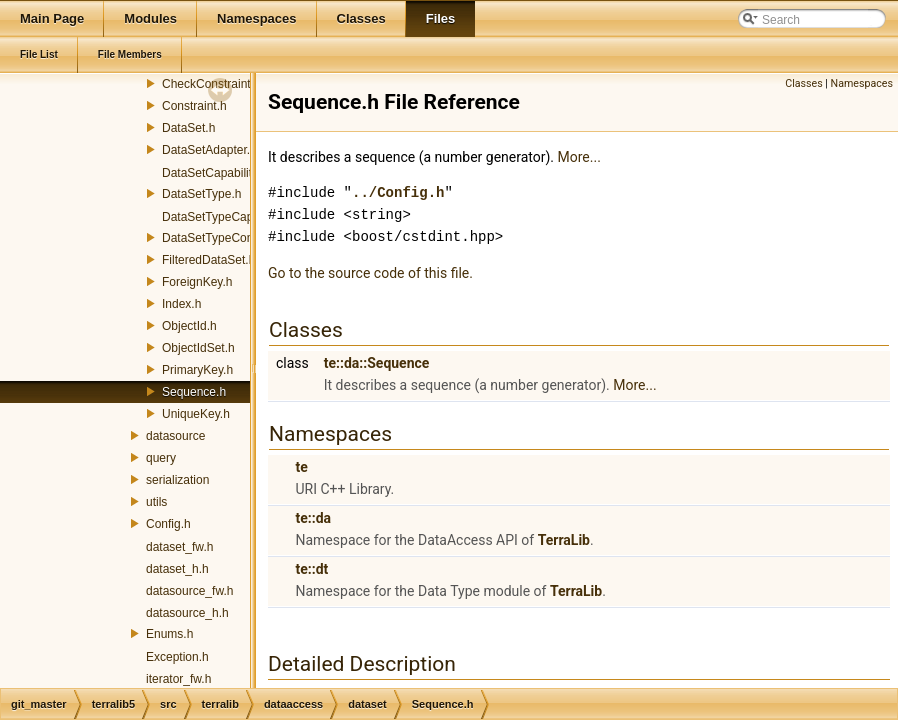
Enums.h (169, 634)
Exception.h (177, 657)
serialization (177, 480)
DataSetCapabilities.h (219, 173)
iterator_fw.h (178, 679)
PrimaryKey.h (197, 370)
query (161, 458)
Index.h (181, 304)
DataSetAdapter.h (209, 150)
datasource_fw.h (189, 591)
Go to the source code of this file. (370, 273)
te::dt (311, 569)
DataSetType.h (201, 194)
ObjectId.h (189, 326)
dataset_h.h (177, 569)
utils (156, 502)
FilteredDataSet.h (208, 260)
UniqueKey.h (196, 414)
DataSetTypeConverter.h (227, 238)
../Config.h (398, 192)
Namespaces (862, 83)
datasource (175, 436)
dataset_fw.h (179, 547)
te (301, 467)
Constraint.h (194, 106)
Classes (803, 83)
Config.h (168, 524)
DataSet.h (188, 128)
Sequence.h (194, 392)
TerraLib (564, 540)
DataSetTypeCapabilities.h (232, 217)
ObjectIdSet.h (198, 348)
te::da (313, 518)
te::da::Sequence (377, 363)
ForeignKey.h (197, 282)
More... (579, 157)
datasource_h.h (187, 613)
